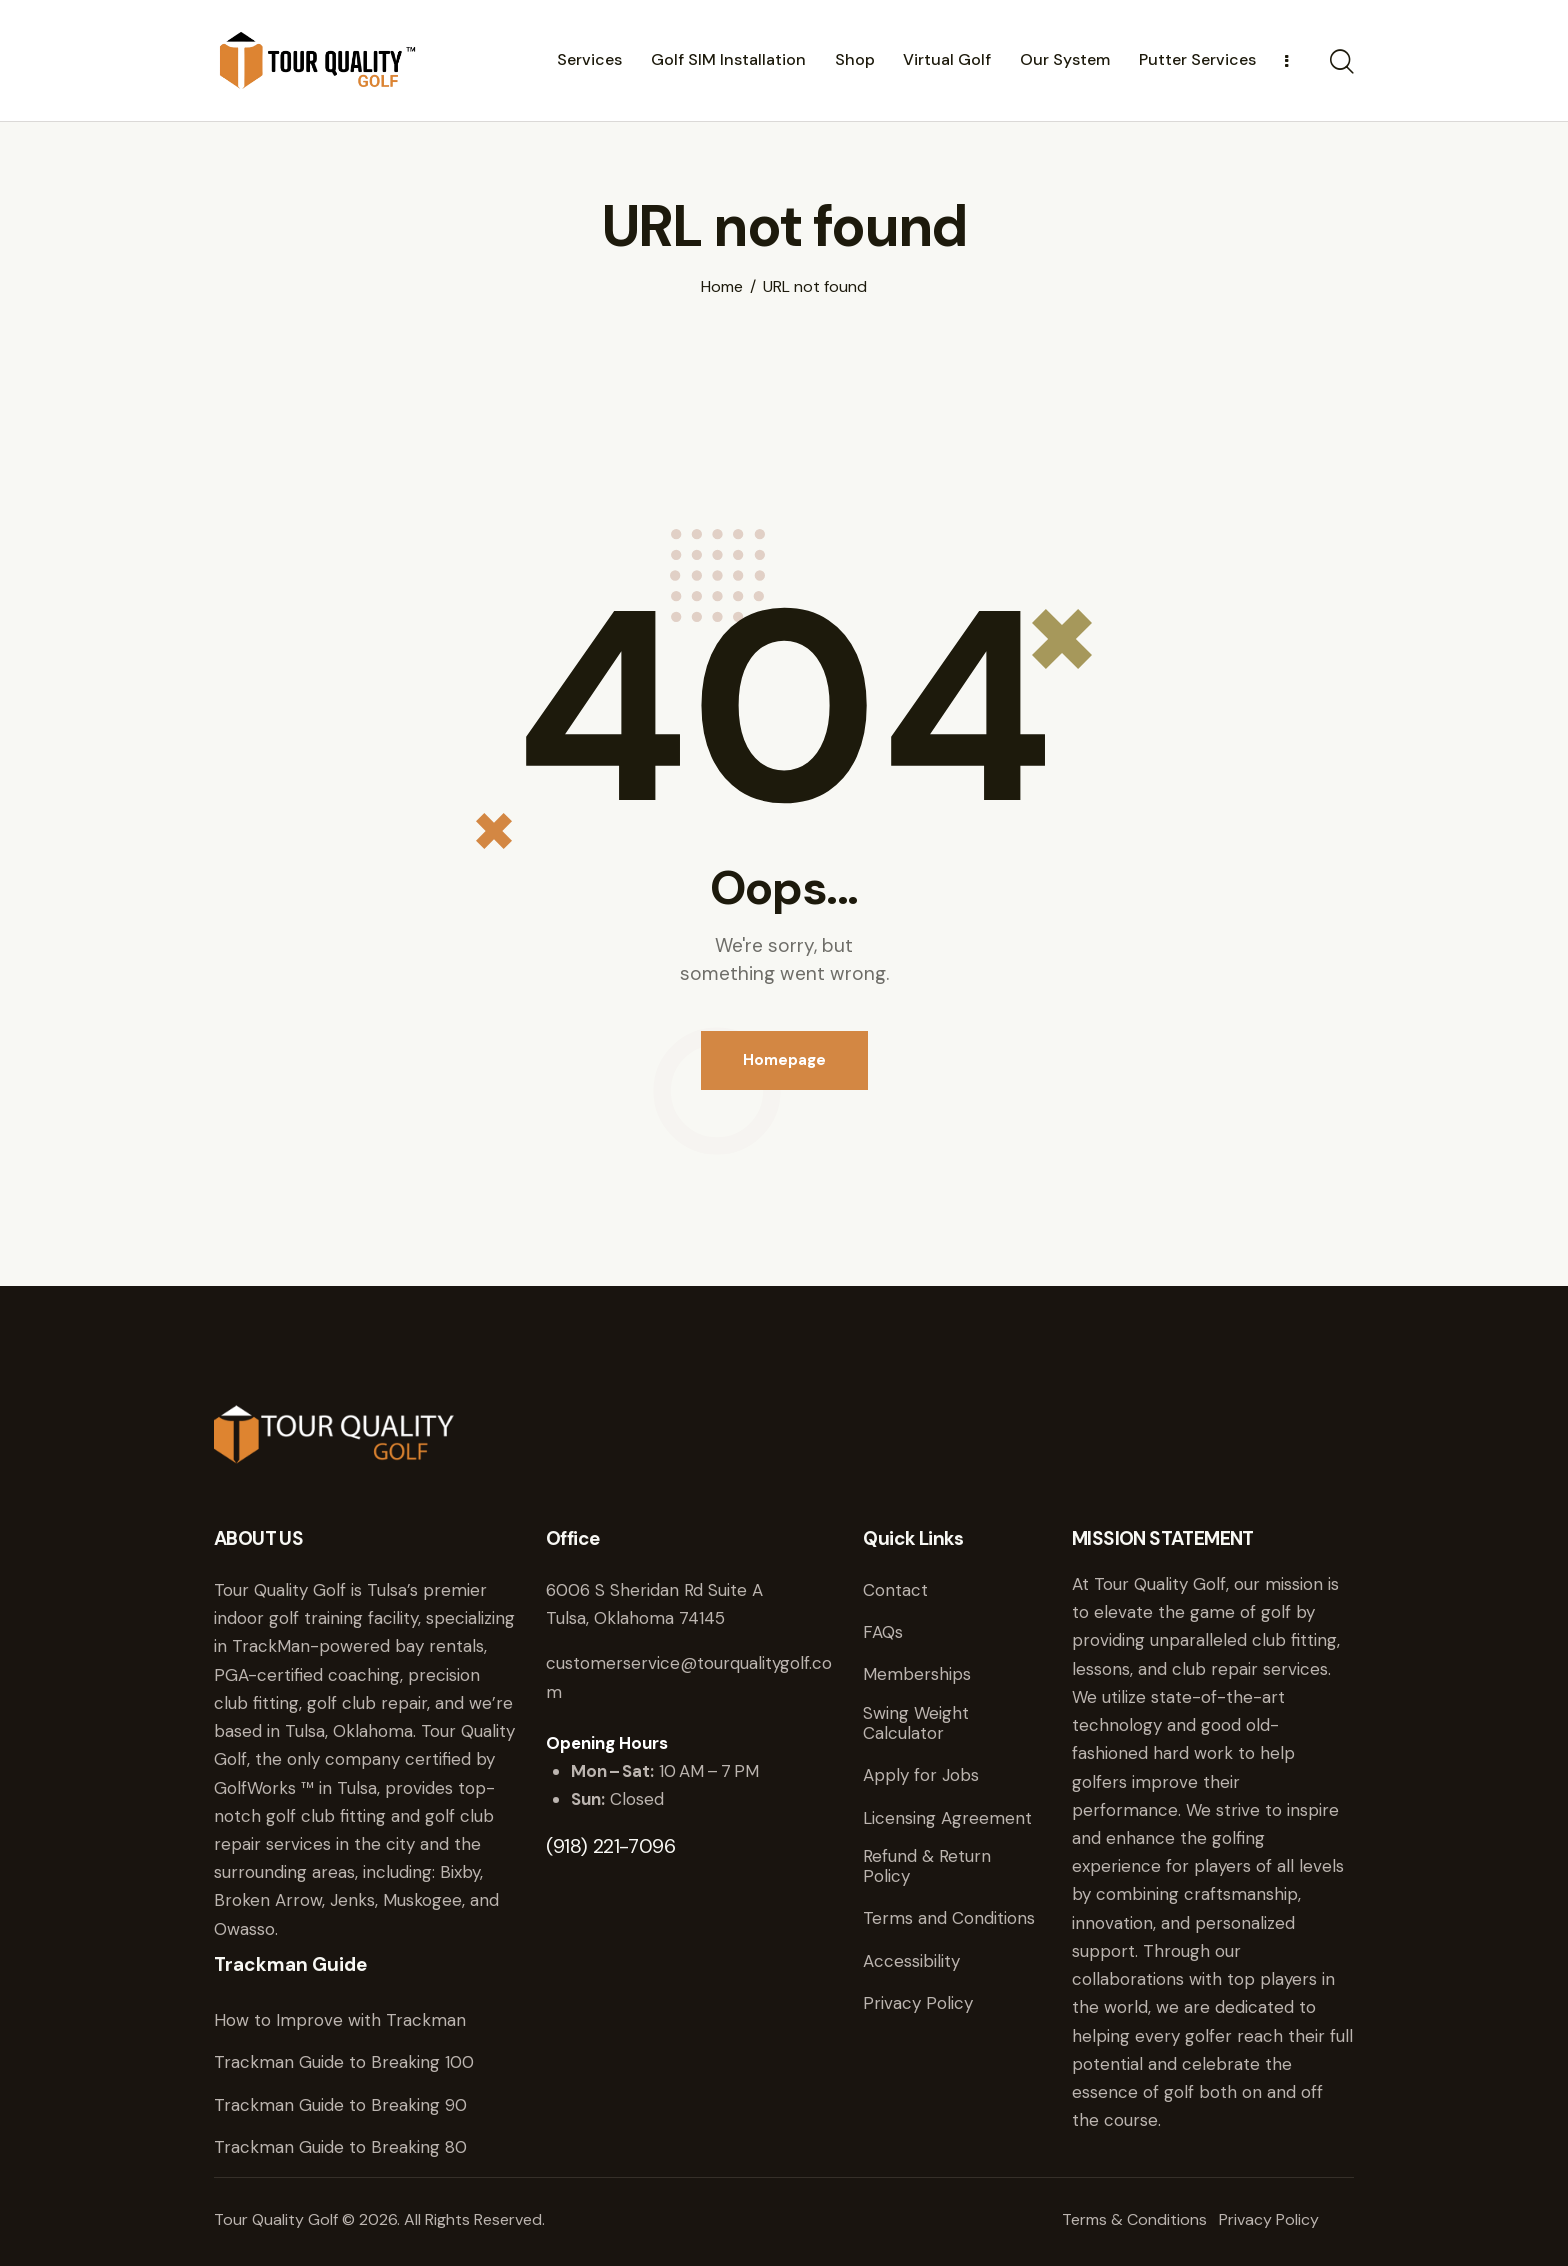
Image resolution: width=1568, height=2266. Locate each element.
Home (722, 287)
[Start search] (1342, 63)
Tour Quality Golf (276, 2219)
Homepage (784, 1060)
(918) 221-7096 (610, 1846)
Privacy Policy (1269, 2219)
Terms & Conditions (1134, 2219)
